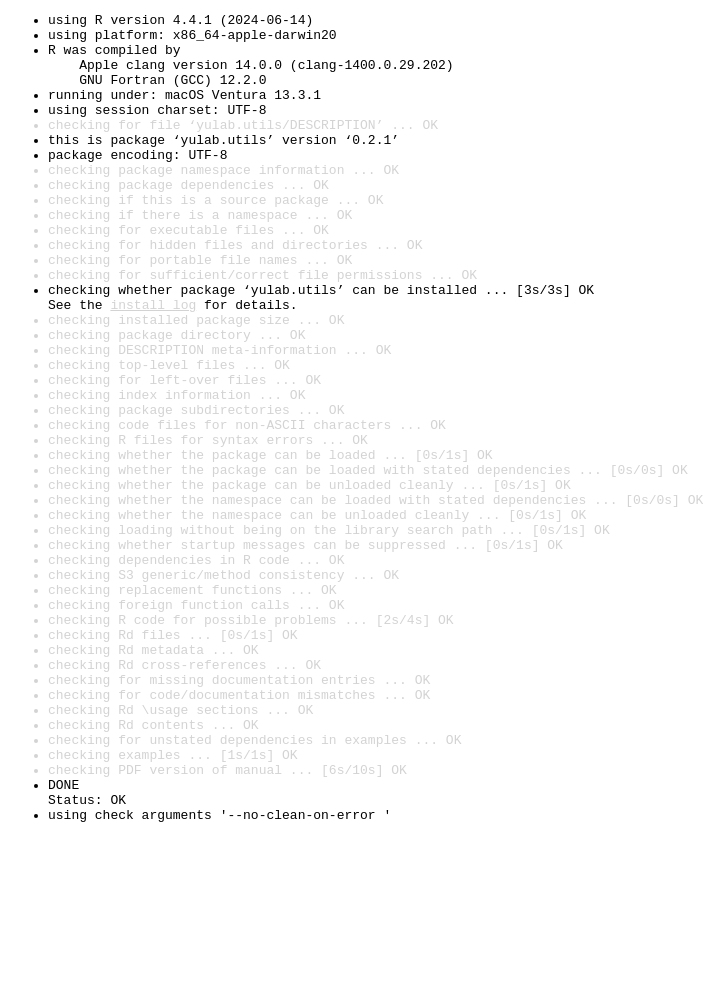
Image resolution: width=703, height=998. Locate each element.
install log (153, 364)
